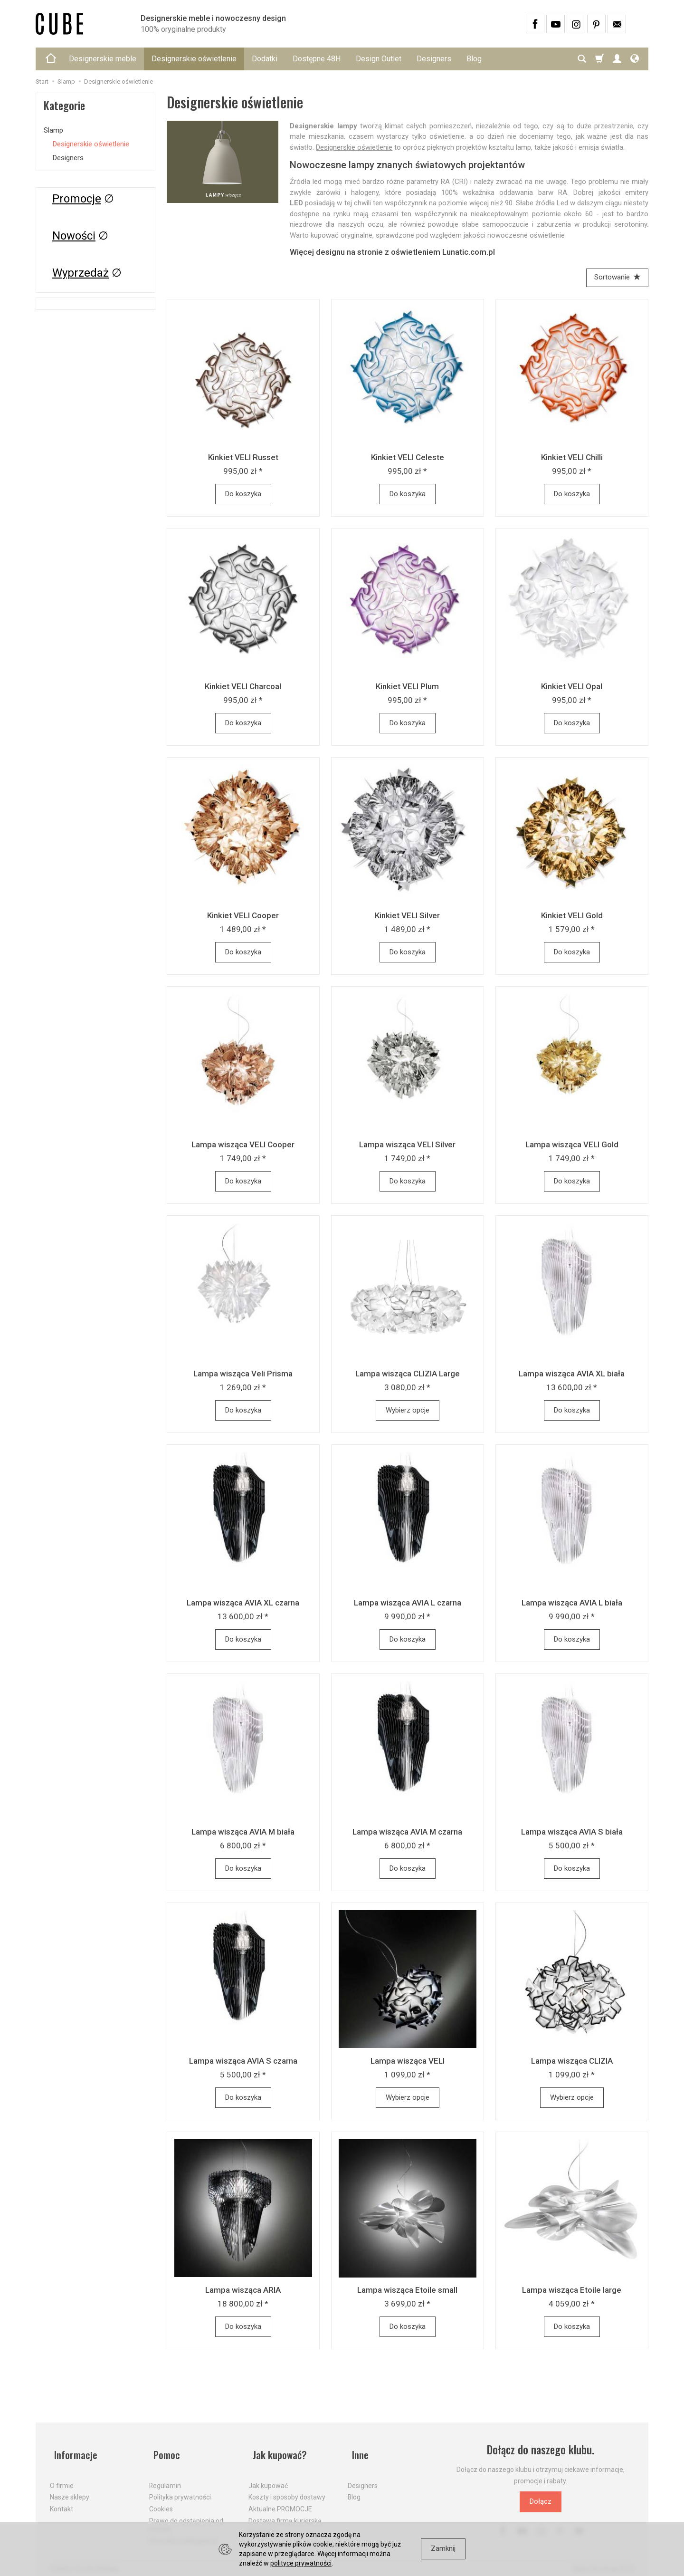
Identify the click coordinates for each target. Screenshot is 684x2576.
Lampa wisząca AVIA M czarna (407, 1833)
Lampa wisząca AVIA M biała (242, 1833)
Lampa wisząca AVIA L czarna (407, 1604)
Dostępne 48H (317, 58)
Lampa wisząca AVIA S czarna (243, 2062)
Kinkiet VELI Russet (243, 459)
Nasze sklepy (69, 2489)
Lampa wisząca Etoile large (571, 2292)
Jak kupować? (277, 2452)
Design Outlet (378, 58)
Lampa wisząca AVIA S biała (572, 1833)
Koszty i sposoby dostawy (286, 2489)
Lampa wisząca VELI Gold (571, 1146)
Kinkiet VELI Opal (571, 688)
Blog (474, 58)
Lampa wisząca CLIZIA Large (407, 1375)
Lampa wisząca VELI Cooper (242, 1146)
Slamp (53, 130)
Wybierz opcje (407, 1412)
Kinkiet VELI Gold (572, 917)
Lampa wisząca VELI (407, 2062)
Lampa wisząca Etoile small (407, 2292)
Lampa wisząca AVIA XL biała (572, 1375)
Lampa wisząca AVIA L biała (572, 1604)
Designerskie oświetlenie (194, 58)
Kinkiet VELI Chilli (572, 459)
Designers (434, 58)
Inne (357, 2452)
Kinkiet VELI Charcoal (243, 688)
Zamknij (443, 2548)
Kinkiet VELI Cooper (243, 917)
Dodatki (264, 58)
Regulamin (165, 2477)
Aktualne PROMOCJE (280, 2501)
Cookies (161, 2501)
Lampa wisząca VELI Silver (407, 1146)
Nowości (73, 235)
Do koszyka (243, 495)
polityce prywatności (301, 2563)
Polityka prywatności (180, 2489)
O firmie (62, 2477)
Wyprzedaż (80, 272)
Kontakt (61, 2501)
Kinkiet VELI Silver (407, 917)
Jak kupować (268, 2477)
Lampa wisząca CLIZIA (572, 2062)
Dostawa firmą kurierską (285, 2513)
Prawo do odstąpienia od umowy (186, 2517)
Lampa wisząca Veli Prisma (243, 1375)
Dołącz (540, 2503)
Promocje (76, 198)
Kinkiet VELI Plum (407, 688)
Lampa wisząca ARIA (243, 2292)
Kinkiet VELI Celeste (407, 459)
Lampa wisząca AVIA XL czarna (243, 1604)
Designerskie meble (102, 58)
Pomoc (163, 2452)
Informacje (73, 2452)
